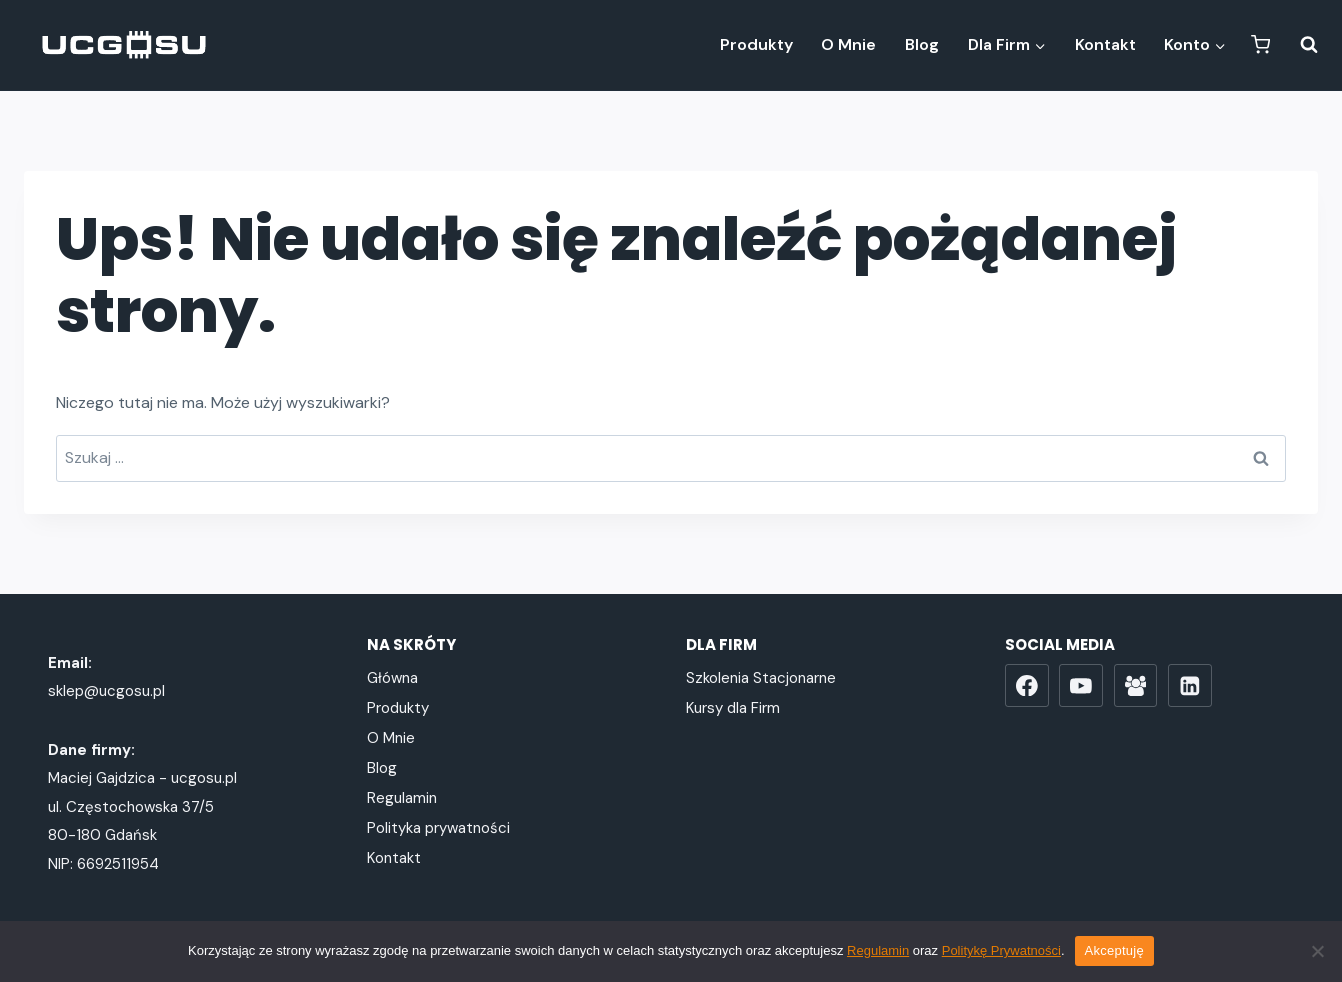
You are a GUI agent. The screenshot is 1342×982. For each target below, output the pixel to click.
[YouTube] (1081, 686)
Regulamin (402, 798)
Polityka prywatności (438, 828)
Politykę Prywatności (1001, 950)
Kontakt (1105, 44)
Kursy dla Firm (733, 708)
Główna (392, 678)
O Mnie (848, 44)
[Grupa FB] (1136, 686)
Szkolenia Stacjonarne (761, 678)
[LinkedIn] (1190, 686)
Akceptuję (1114, 950)
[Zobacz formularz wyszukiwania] (1299, 45)
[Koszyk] (1260, 44)
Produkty (756, 44)
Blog (922, 44)
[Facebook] (1027, 686)
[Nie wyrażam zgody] (1317, 951)
